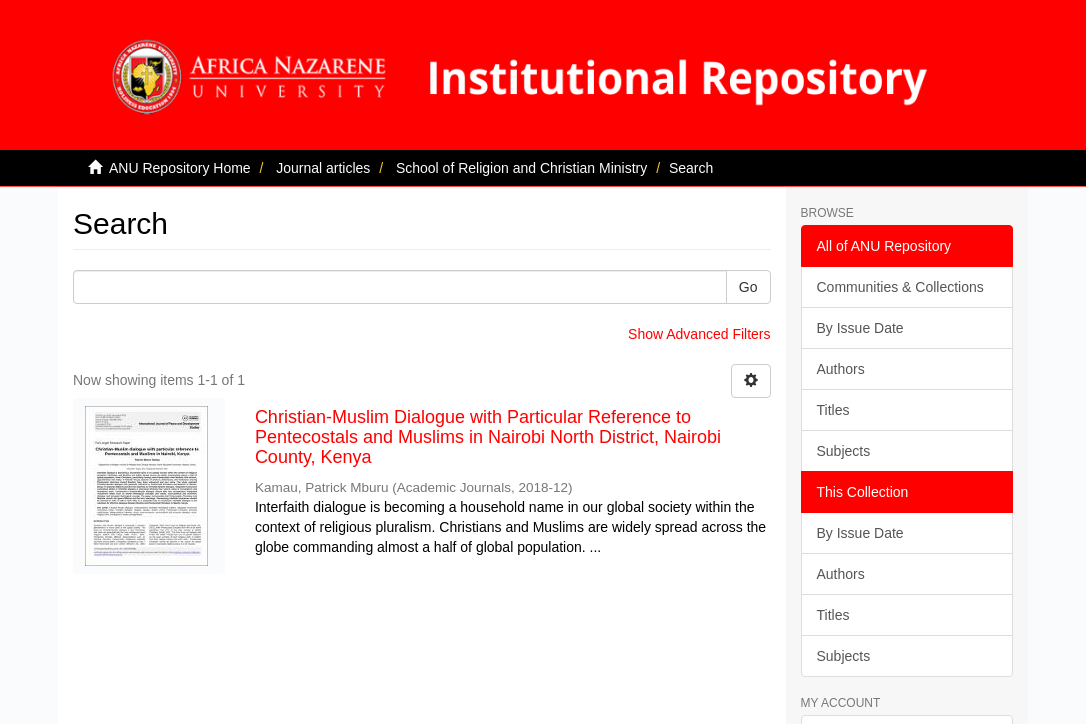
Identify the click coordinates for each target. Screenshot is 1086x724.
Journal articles (323, 168)
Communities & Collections (900, 287)
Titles (833, 410)
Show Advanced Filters (699, 334)
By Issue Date (860, 328)
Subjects (844, 451)
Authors (841, 369)
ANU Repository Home (180, 168)
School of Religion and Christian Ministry (521, 168)
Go (748, 287)
